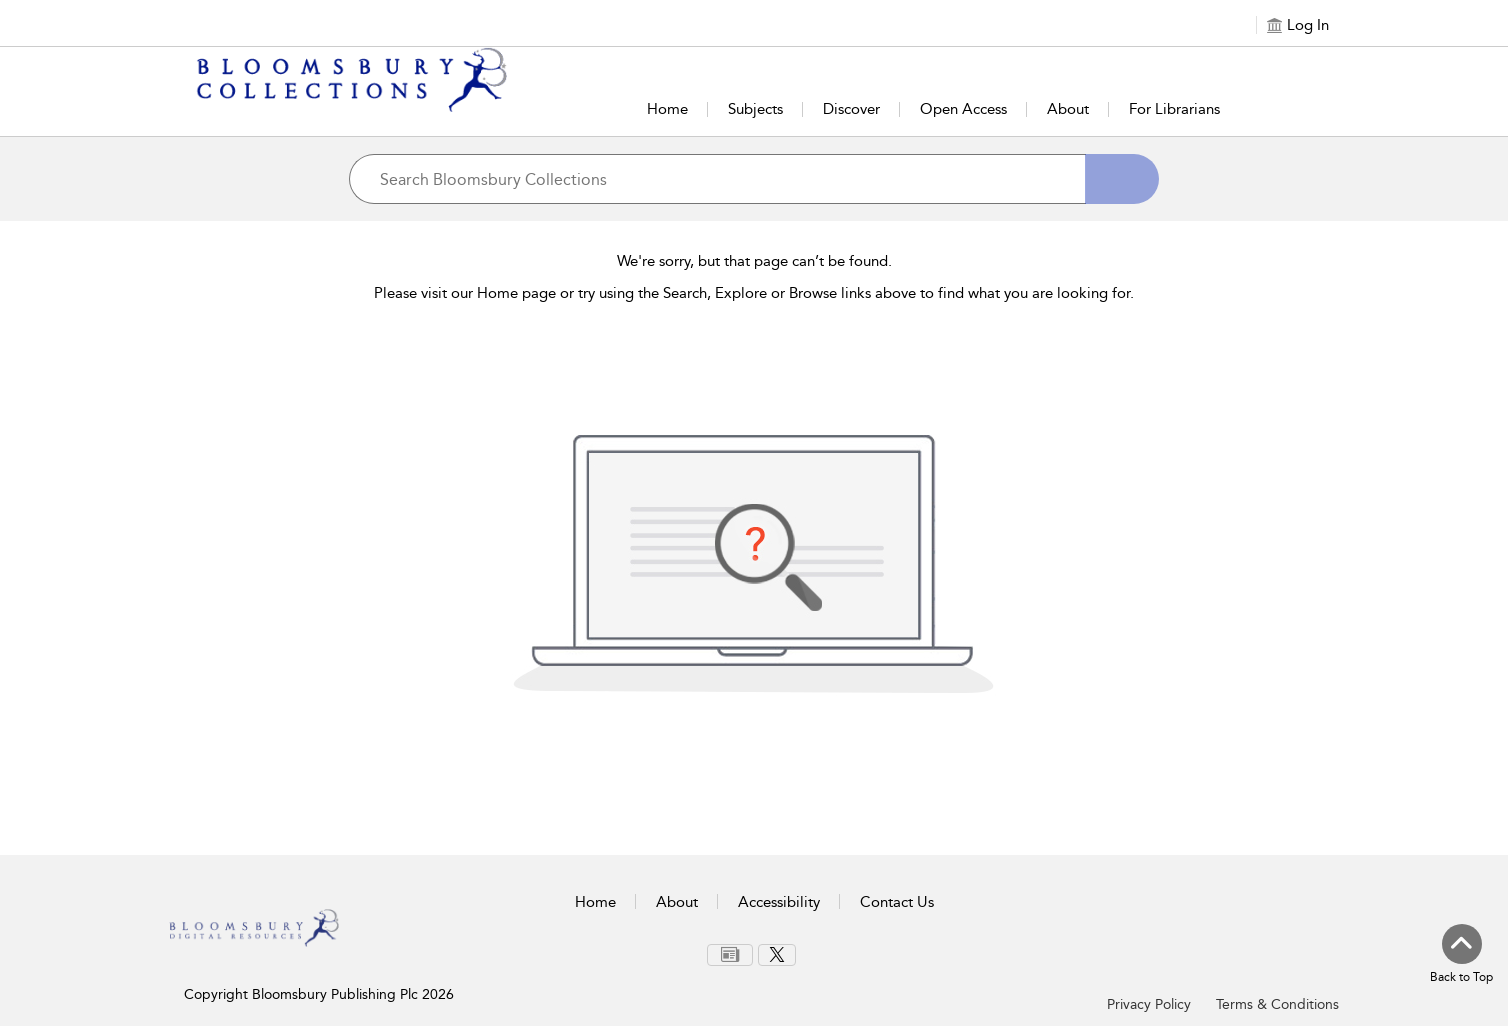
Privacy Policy (1149, 1004)
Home (667, 109)
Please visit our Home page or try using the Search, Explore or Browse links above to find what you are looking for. (754, 293)
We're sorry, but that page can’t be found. (754, 261)
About (1068, 109)
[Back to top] (1461, 955)
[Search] (1122, 179)
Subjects (755, 109)
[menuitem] (730, 955)
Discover (851, 109)
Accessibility (779, 902)
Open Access (963, 109)
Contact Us (897, 902)
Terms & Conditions (1277, 1004)
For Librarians (1174, 109)
